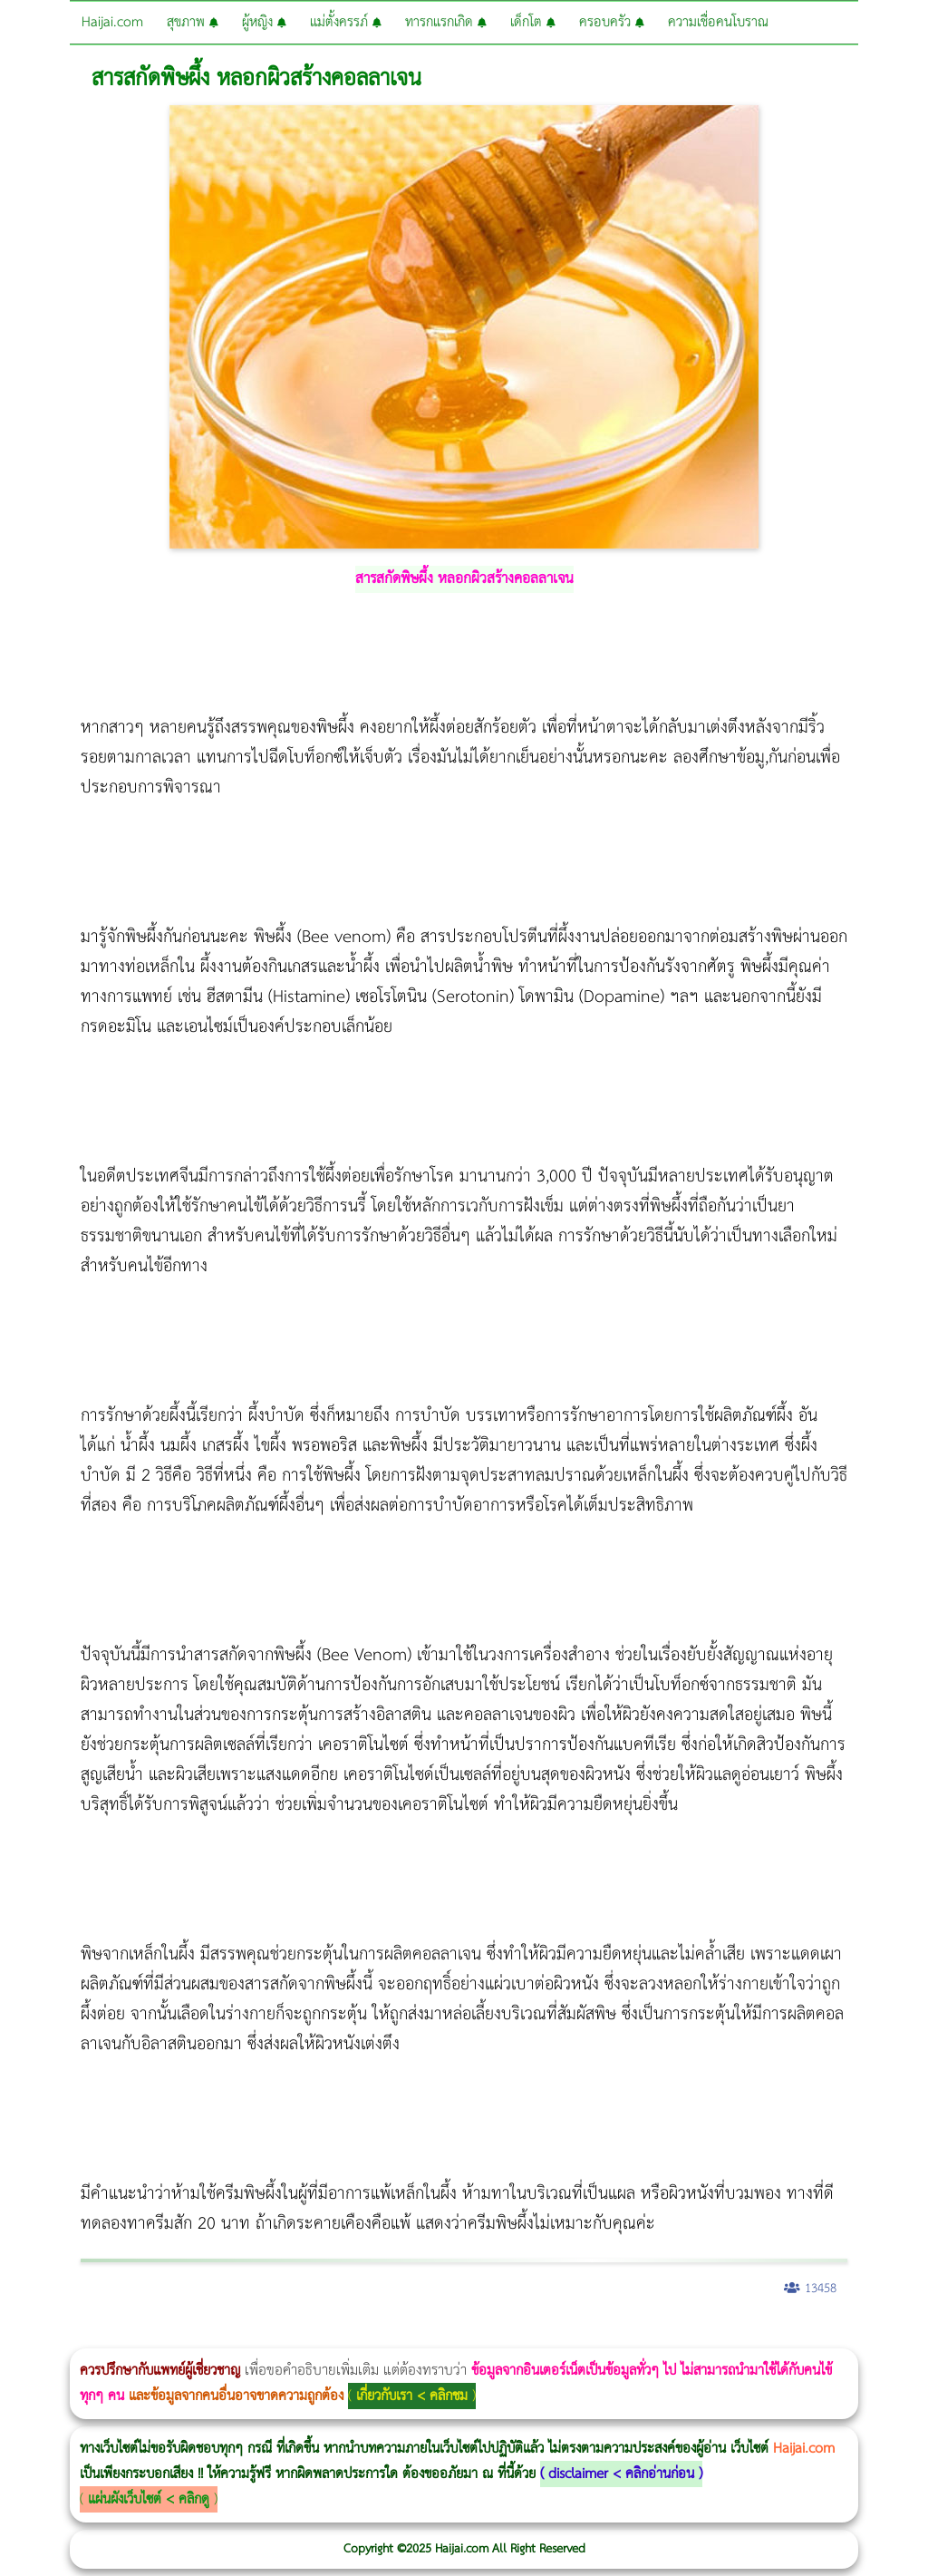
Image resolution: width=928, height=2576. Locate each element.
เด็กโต (533, 22)
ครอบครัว (611, 22)
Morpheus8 (246, 2336)
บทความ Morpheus (536, 2336)
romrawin (556, 2336)
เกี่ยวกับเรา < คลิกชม (412, 2396)
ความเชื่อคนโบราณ (718, 22)
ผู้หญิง (264, 22)
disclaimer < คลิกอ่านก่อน (621, 2474)
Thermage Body (456, 2336)
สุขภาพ (192, 22)
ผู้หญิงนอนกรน (91, 2336)
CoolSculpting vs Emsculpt (333, 2336)
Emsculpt (508, 2336)
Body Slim (262, 2336)
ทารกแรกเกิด (446, 22)
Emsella (489, 2336)
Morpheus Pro (475, 2336)
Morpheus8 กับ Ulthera (276, 2336)
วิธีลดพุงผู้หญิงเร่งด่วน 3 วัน (256, 2336)
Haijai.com (112, 22)
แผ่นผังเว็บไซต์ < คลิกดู (148, 2499)
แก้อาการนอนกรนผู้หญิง (182, 2336)
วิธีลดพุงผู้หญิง (323, 2336)
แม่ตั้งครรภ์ (346, 22)
